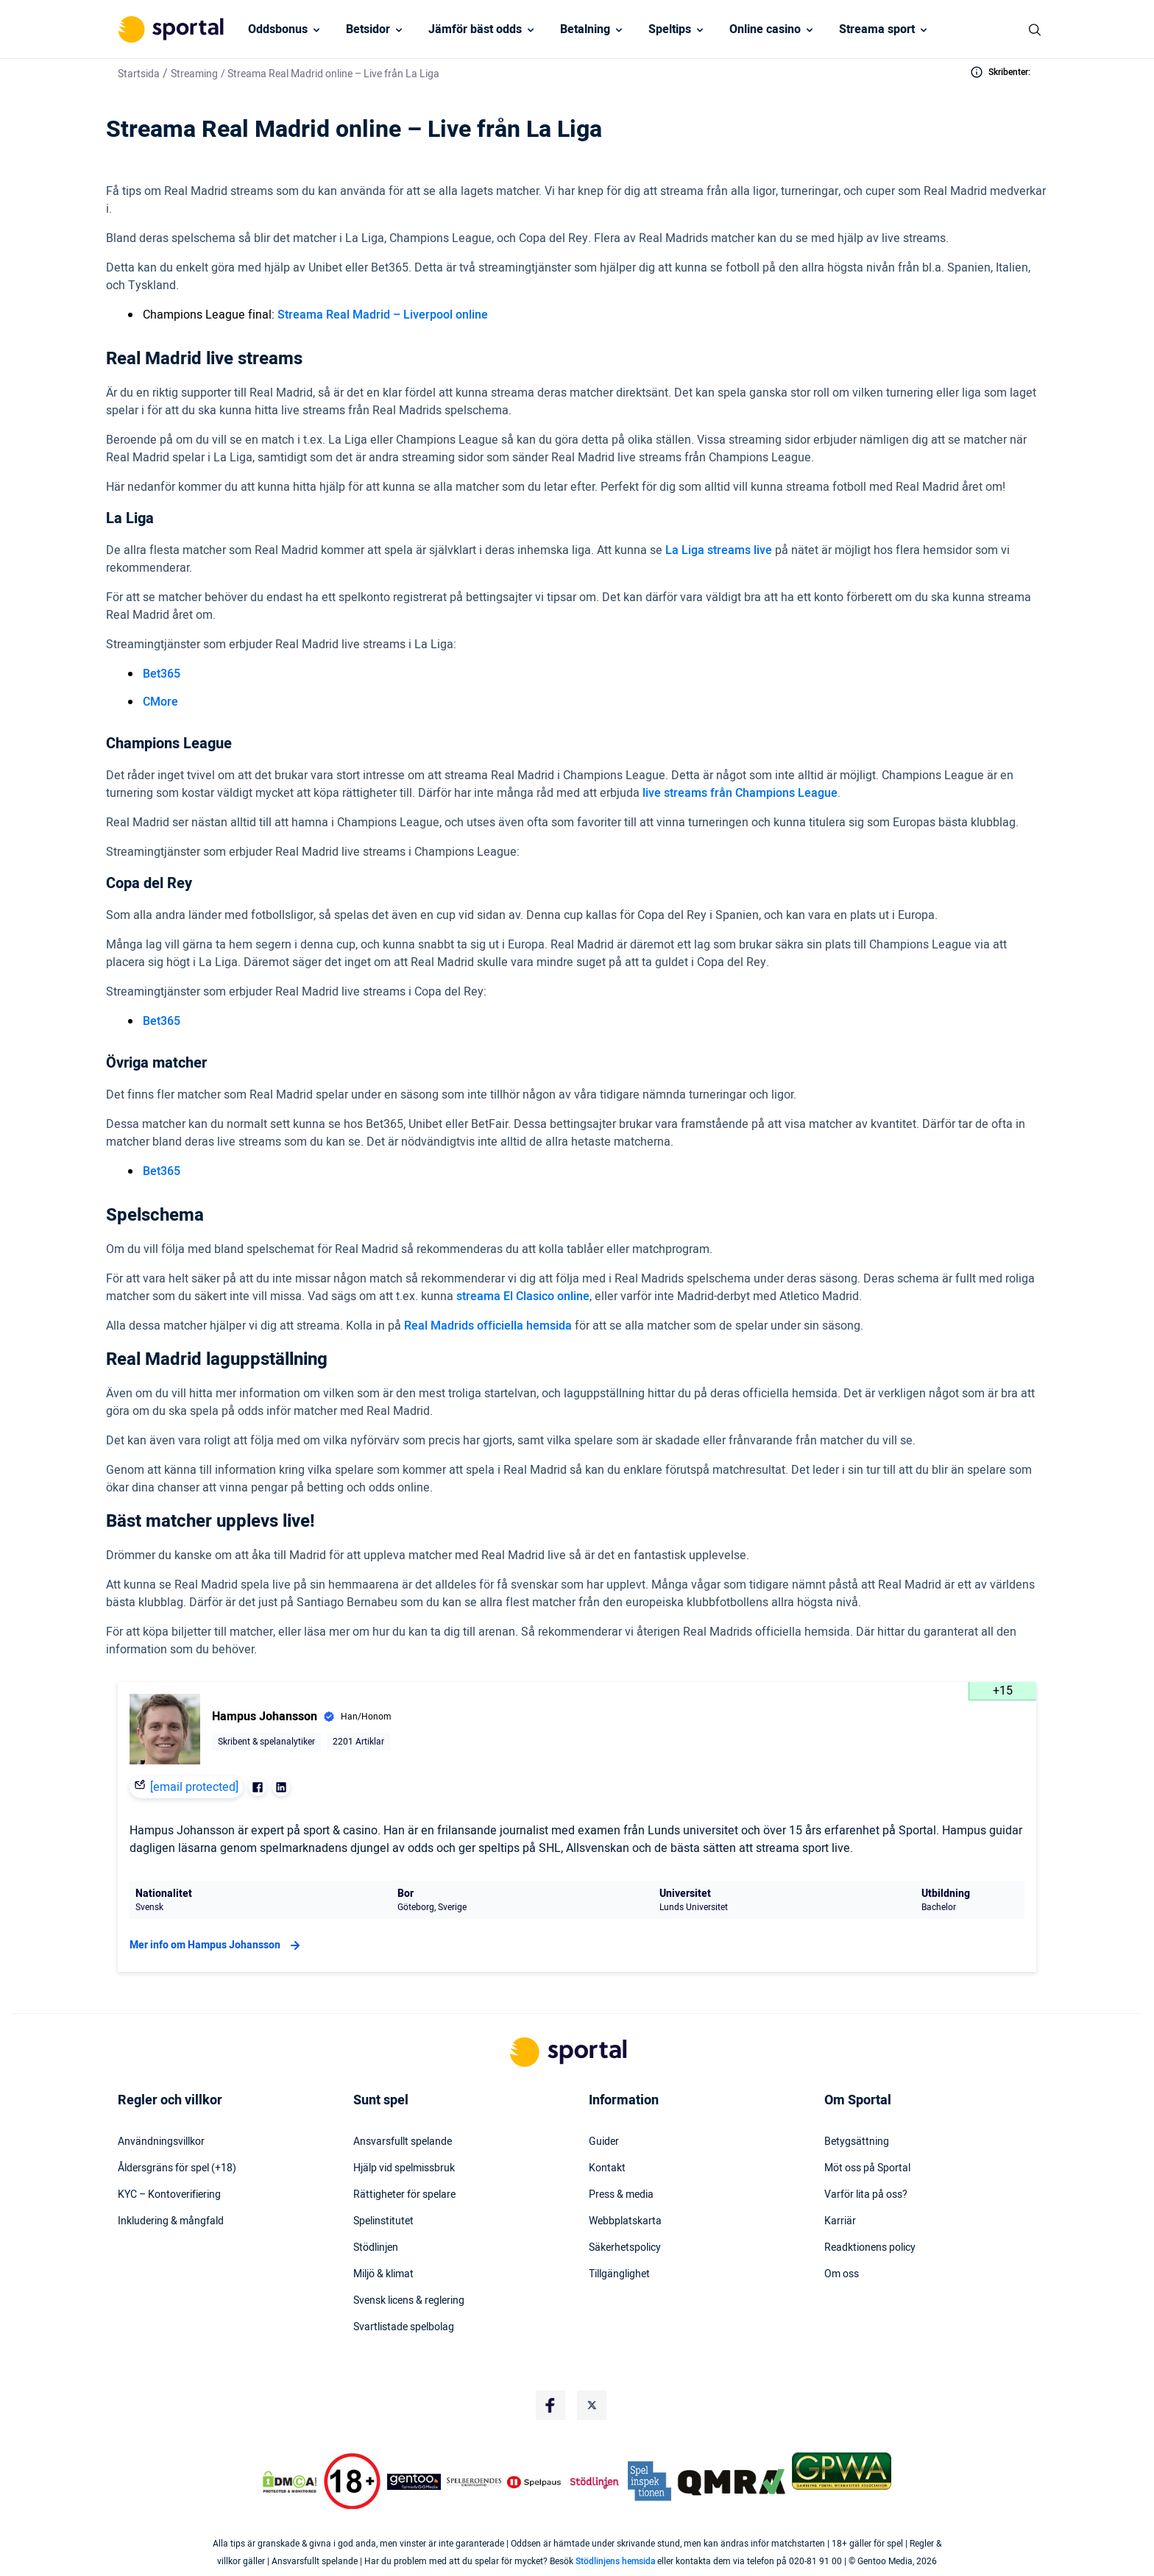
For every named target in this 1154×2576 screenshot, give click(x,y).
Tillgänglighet (619, 2274)
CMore (160, 702)
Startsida (139, 74)
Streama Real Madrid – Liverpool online (382, 315)
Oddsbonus (278, 29)
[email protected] (194, 1787)
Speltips (669, 29)
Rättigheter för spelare (404, 2195)
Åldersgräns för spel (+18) (177, 2168)
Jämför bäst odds (475, 29)
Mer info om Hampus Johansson (217, 1945)
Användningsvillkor (161, 2142)
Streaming (194, 74)
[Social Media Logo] (550, 2405)
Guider (604, 2142)
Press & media (621, 2195)
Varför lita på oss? (865, 2195)
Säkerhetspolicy (625, 2247)
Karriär (840, 2221)
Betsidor (368, 29)
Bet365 (161, 674)
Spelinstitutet (383, 2221)
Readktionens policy (870, 2247)
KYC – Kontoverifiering (169, 2195)
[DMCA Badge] (289, 2481)
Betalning (585, 29)
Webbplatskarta (625, 2221)
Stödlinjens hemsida (615, 2561)
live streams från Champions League (740, 793)
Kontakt (607, 2168)
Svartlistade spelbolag (403, 2327)
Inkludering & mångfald (171, 2221)
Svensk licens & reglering (408, 2300)
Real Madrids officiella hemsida (488, 1326)
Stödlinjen (375, 2247)
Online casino (765, 29)
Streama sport (877, 29)
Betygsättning (856, 2142)
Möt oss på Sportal (867, 2168)
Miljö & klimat (383, 2274)
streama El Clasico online (523, 1296)
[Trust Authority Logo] (414, 2481)
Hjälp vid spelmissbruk (404, 2168)
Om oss (841, 2274)
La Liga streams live (718, 550)
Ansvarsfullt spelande (402, 2142)
